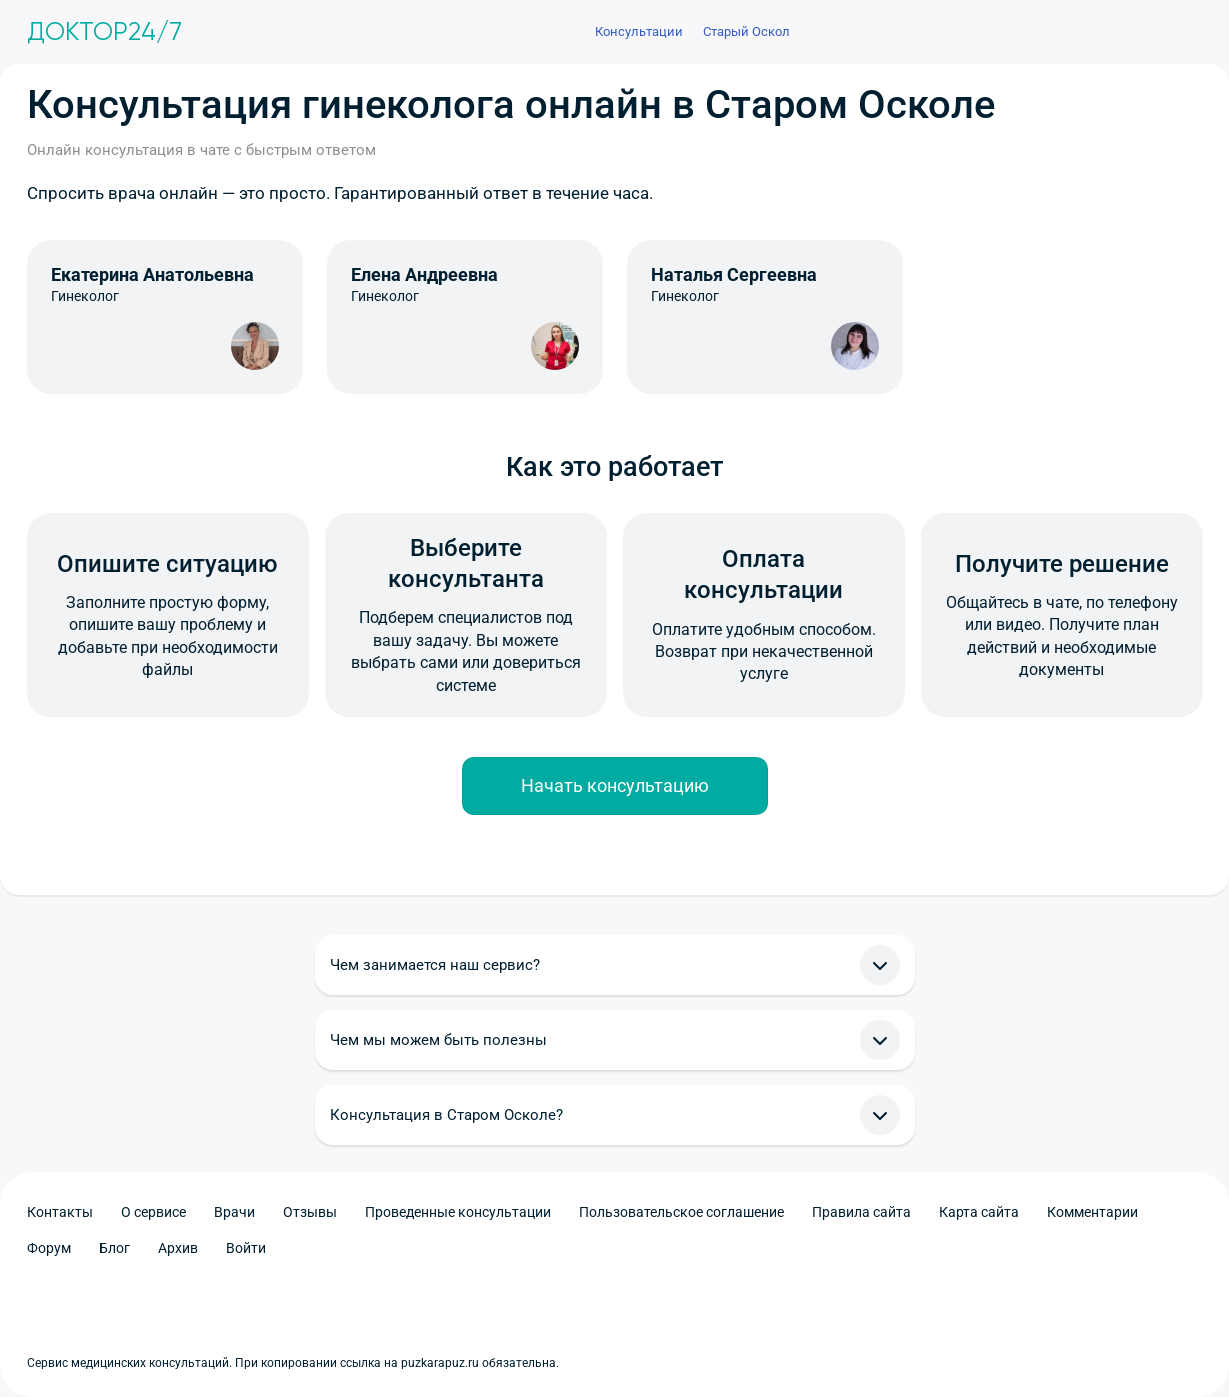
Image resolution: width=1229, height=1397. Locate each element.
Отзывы (310, 1212)
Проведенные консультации (458, 1212)
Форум (49, 1248)
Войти (246, 1248)
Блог (114, 1248)
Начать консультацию (615, 785)
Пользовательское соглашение (681, 1212)
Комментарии (1092, 1212)
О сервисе (153, 1212)
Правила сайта (861, 1212)
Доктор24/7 (104, 32)
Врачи (234, 1212)
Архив (178, 1248)
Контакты (60, 1212)
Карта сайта (979, 1212)
